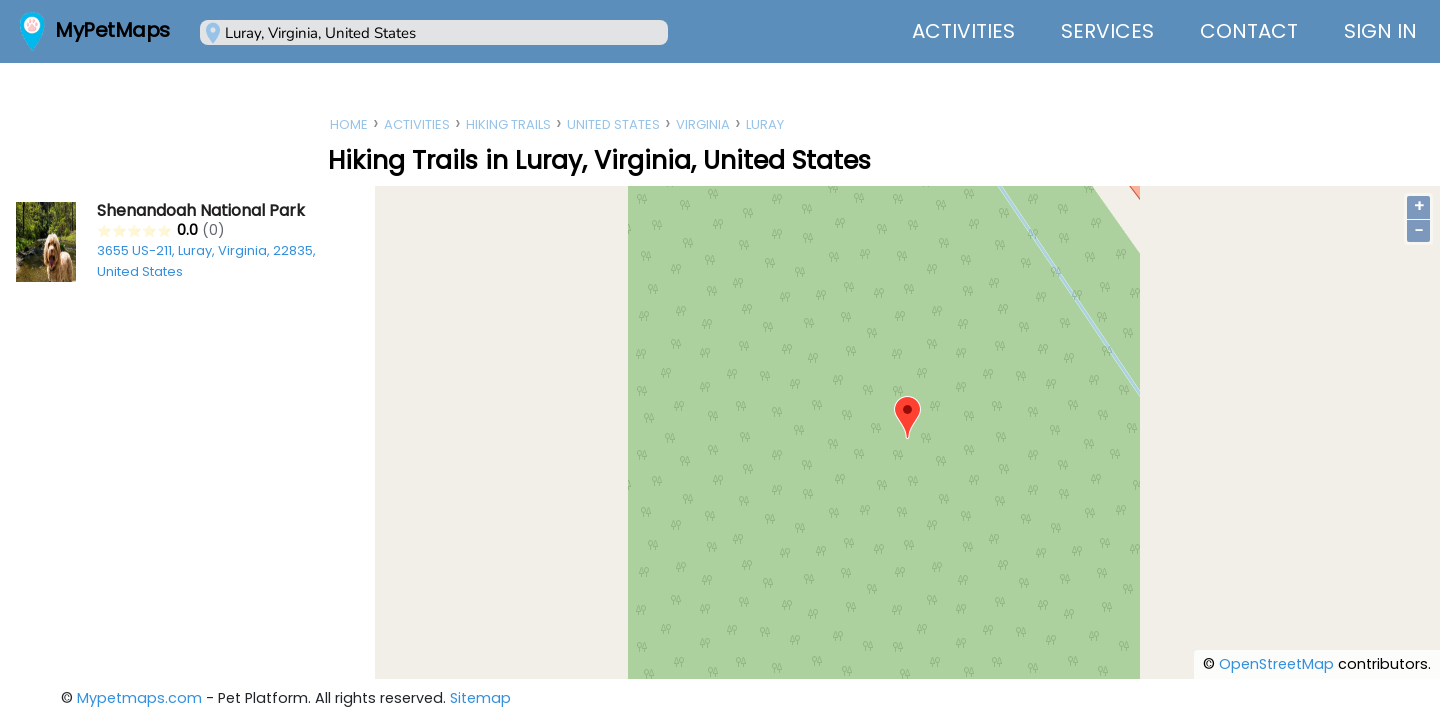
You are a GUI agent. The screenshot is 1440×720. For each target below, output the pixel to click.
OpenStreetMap (1276, 664)
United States (613, 124)
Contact (1249, 31)
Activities (963, 31)
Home (349, 124)
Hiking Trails (508, 124)
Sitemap (480, 698)
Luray (765, 124)
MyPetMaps (112, 30)
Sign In (1380, 31)
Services (1107, 31)
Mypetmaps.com (139, 698)
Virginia (703, 124)
